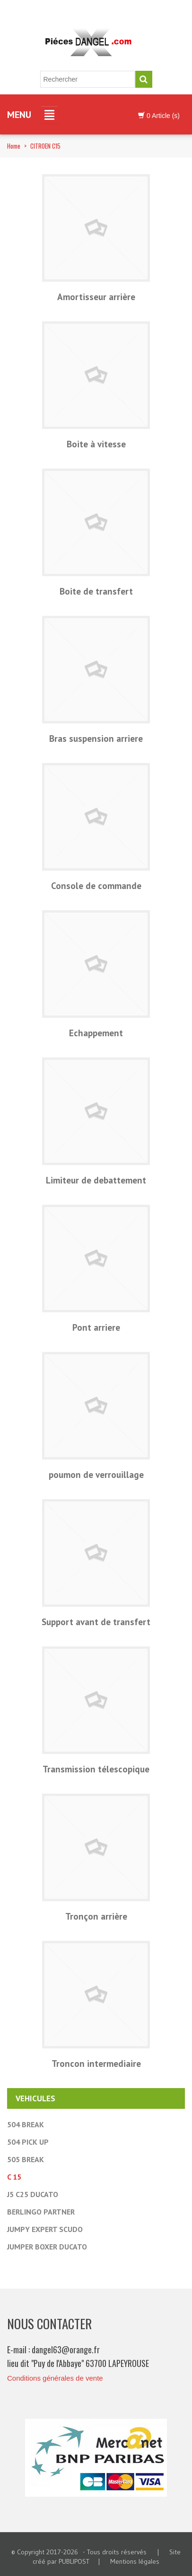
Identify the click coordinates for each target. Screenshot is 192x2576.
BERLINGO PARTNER (41, 2211)
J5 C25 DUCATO (32, 2194)
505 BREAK (25, 2159)
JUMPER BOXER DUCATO (47, 2246)
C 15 (14, 2177)
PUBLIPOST (74, 2561)
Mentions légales (134, 2561)
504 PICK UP (28, 2142)
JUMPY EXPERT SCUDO (45, 2229)
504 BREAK (25, 2124)
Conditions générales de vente (55, 2378)
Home (13, 146)
